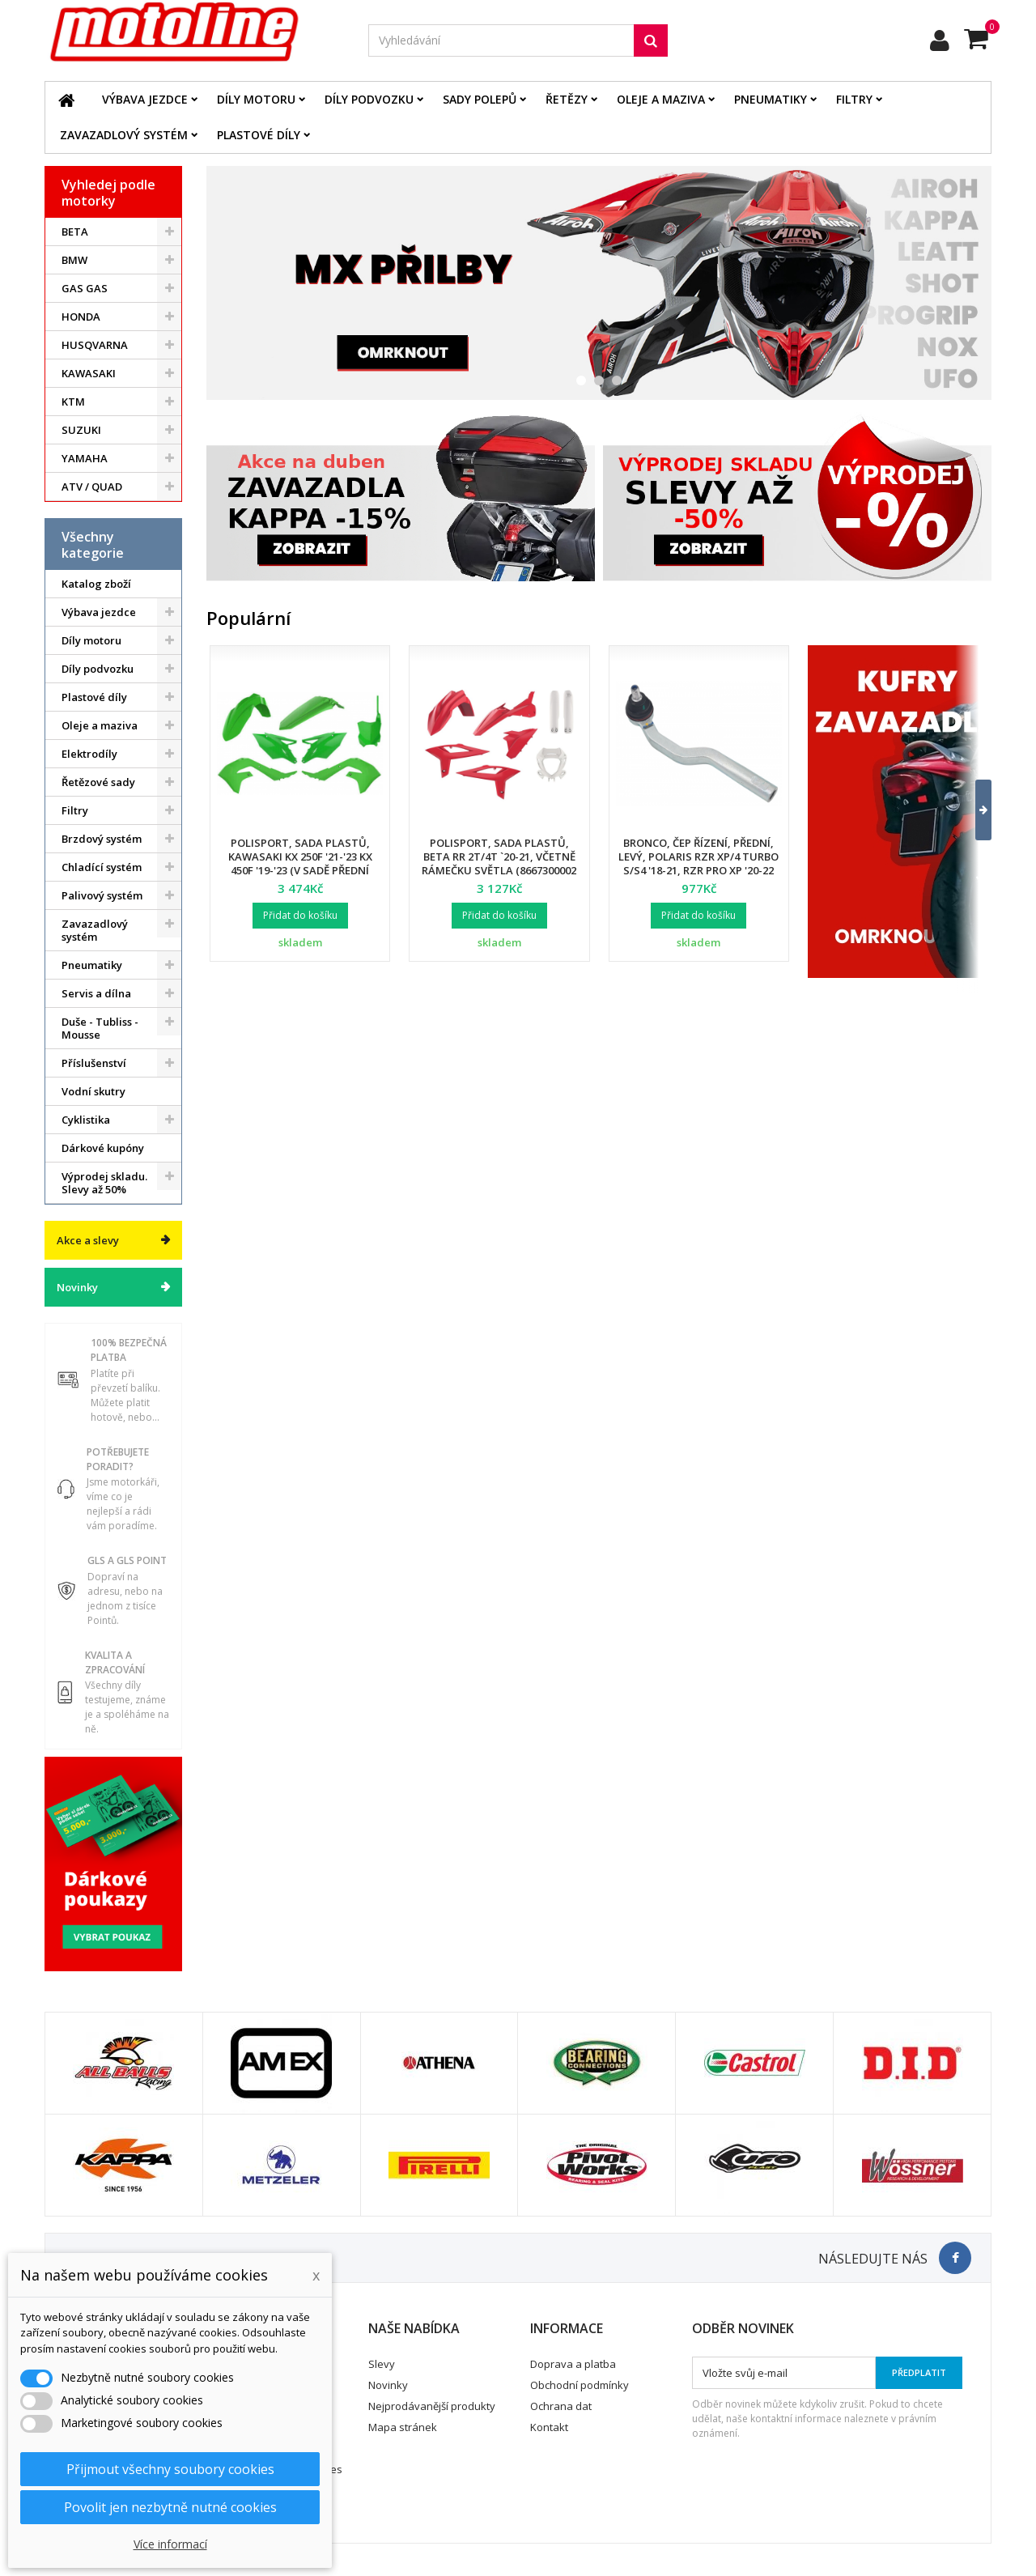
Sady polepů (479, 99)
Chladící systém (102, 867)
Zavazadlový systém (124, 134)
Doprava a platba (573, 2364)
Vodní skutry (93, 1091)
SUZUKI (81, 430)
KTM (73, 401)
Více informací (170, 2544)
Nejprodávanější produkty (431, 2406)
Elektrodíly (89, 753)
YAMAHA (85, 458)
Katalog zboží (96, 583)
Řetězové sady (98, 782)
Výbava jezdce (145, 99)
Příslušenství (94, 1063)
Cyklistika (86, 1119)
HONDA (81, 316)
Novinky (77, 1287)
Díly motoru (256, 99)
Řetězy (567, 99)
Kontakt (549, 2427)
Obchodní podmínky (579, 2385)
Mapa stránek (402, 2427)
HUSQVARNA (95, 345)
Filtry (854, 99)
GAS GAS (85, 288)
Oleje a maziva (661, 99)
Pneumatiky (770, 99)
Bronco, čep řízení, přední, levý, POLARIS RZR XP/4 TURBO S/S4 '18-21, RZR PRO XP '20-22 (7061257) (698, 863)
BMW (74, 260)
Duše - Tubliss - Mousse (100, 1028)
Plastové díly (258, 134)
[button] (973, 810)
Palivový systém (102, 895)
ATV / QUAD (92, 486)
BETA (75, 231)
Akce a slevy (88, 1240)
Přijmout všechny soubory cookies (170, 2469)
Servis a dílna (96, 993)
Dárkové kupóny (103, 1148)
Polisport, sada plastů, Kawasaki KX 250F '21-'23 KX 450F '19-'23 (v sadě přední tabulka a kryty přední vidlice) (300, 870)
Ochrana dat (561, 2406)
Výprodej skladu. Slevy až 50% (104, 1183)
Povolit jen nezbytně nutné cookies (170, 2507)
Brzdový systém (102, 838)
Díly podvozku (369, 99)
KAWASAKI (89, 373)
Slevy (381, 2364)
